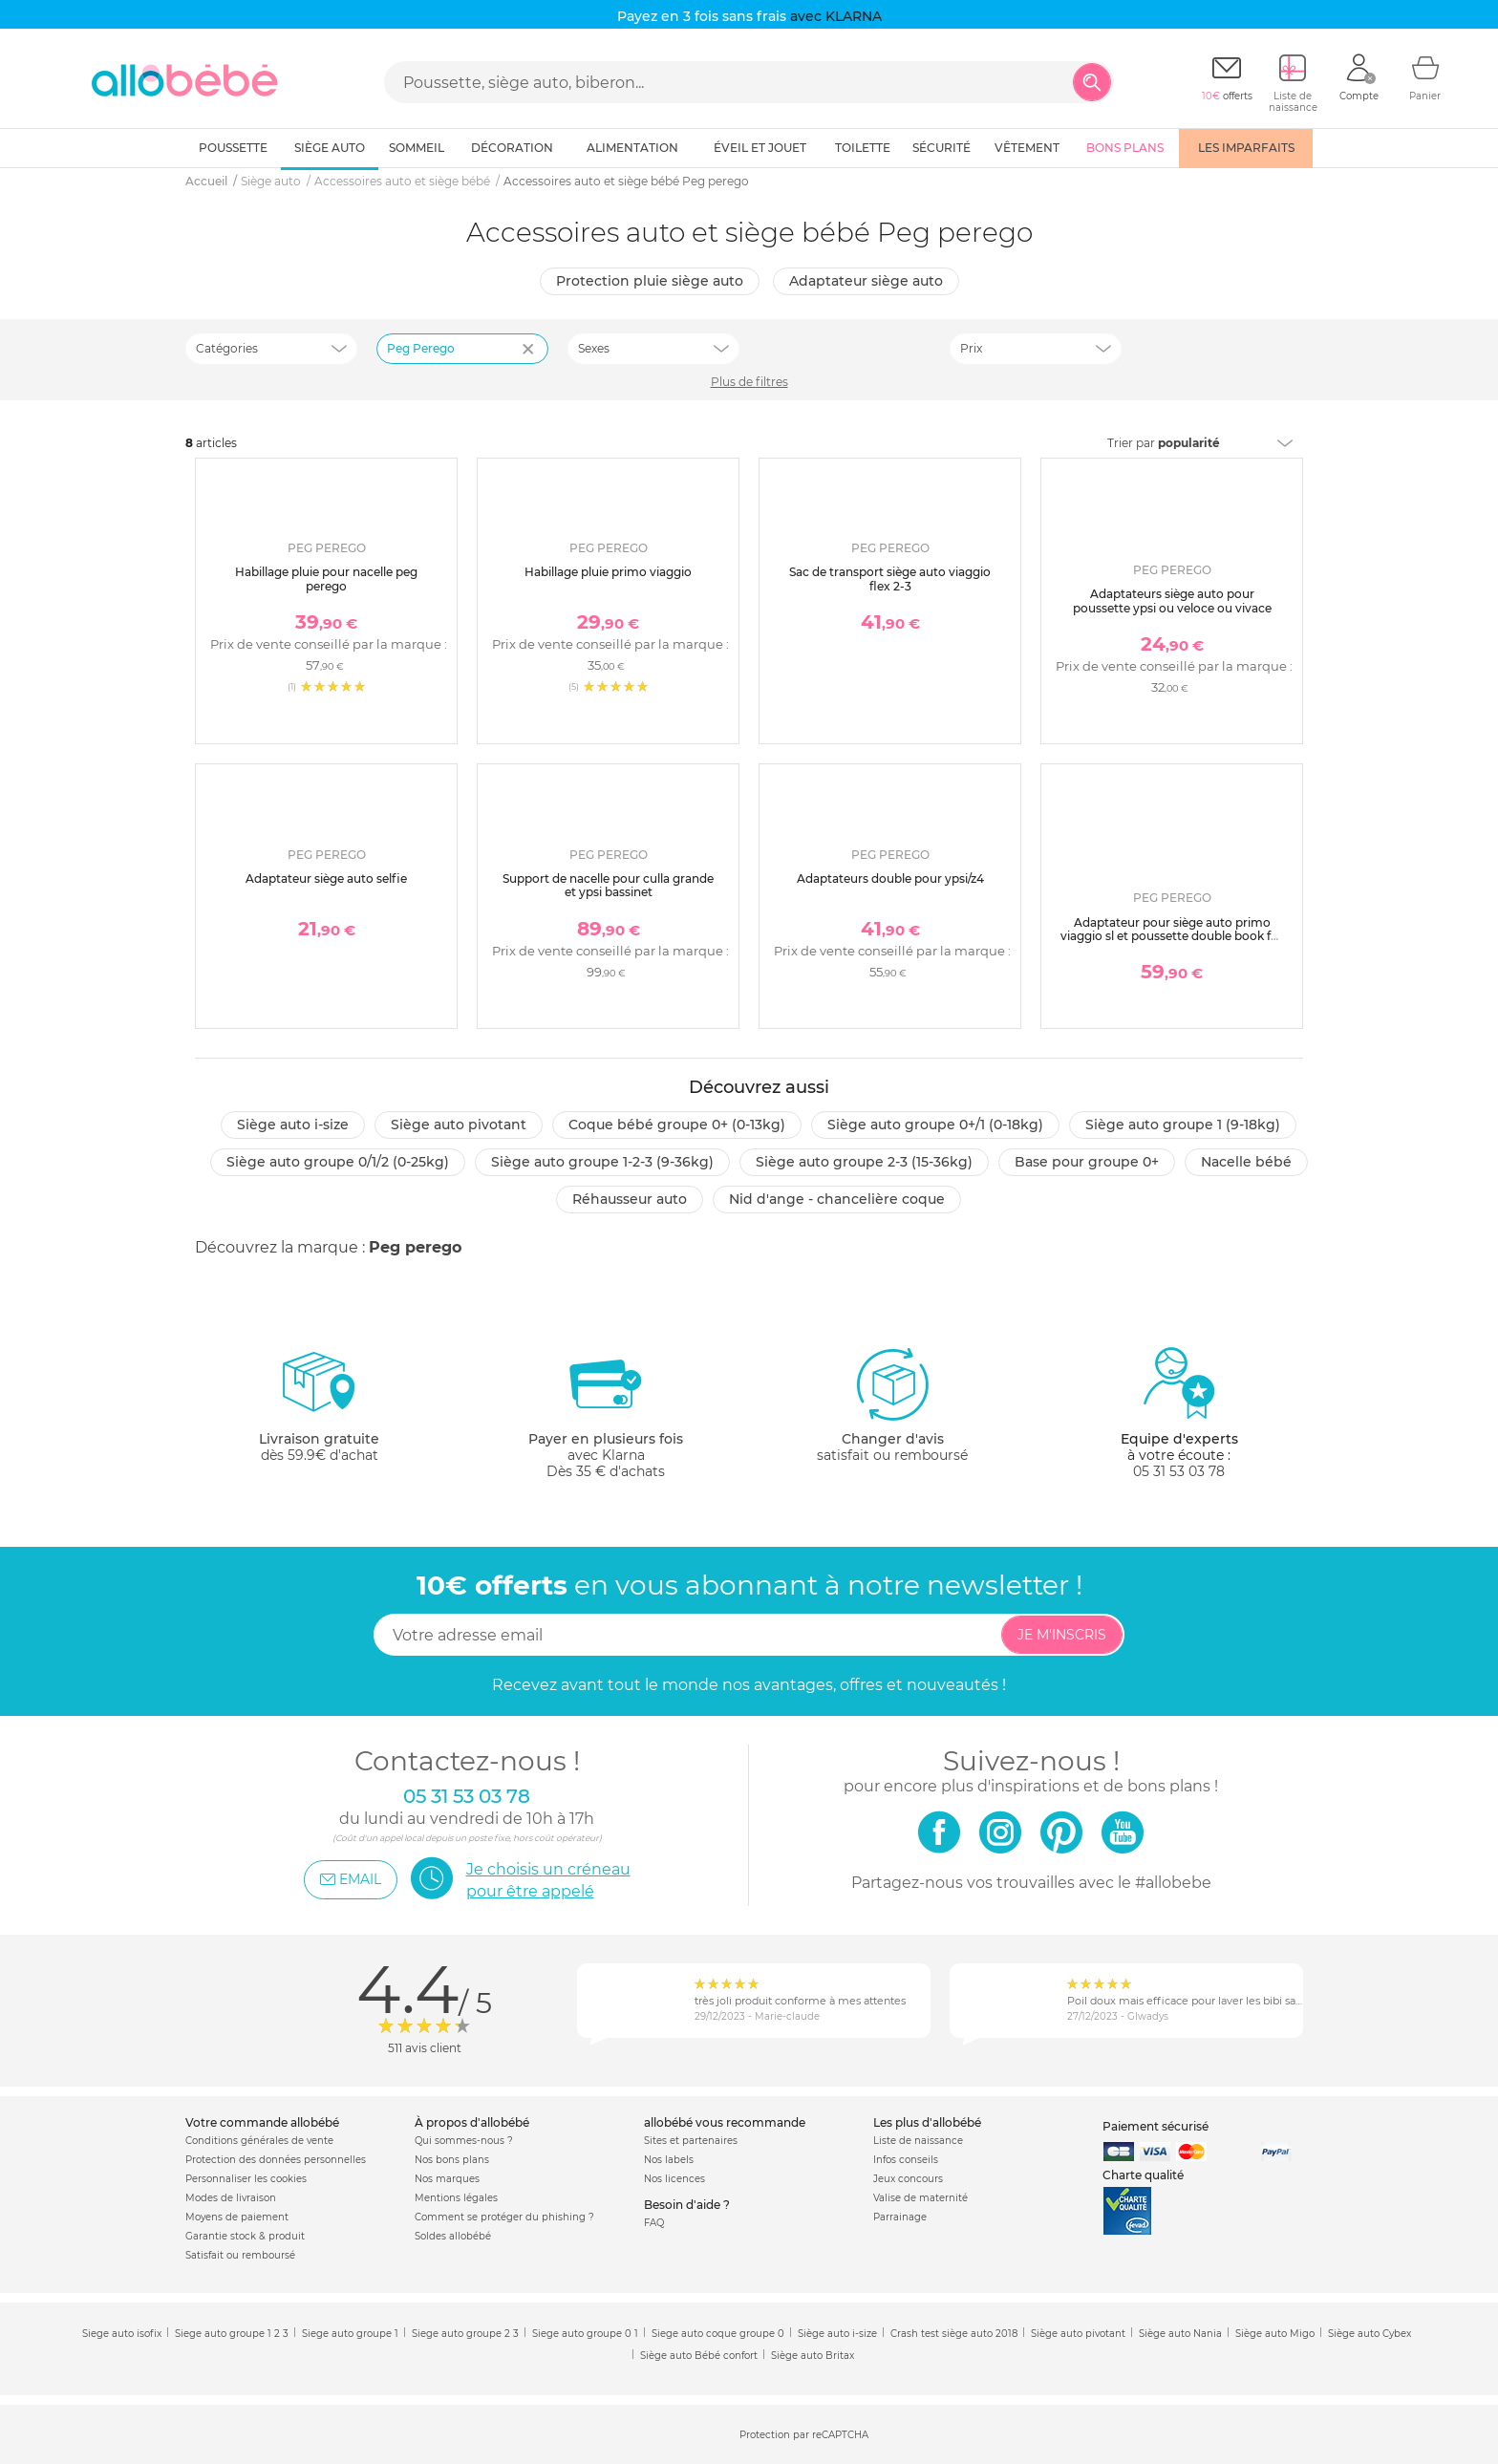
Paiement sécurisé (1155, 2126)
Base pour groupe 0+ (1087, 1161)
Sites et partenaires (691, 2140)
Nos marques (447, 2179)
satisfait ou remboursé (892, 1404)
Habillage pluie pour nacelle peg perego (326, 578)
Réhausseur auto (629, 1199)
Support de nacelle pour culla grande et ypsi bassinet (608, 885)
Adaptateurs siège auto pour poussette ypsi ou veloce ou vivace (1172, 600)
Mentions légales (456, 2198)
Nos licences (674, 2179)
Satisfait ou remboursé (240, 2255)
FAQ (654, 2223)
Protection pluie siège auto (649, 280)
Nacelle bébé (1246, 1161)
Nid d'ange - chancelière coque (837, 1199)
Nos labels (669, 2159)
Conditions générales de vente (259, 2140)
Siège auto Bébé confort (699, 2355)
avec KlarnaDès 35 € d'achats (605, 1412)
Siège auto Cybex (1369, 2333)
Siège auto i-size (293, 1124)
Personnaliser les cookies (246, 2179)
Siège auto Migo (1275, 2333)
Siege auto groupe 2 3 (465, 2333)
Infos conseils (905, 2159)
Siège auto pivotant (458, 1124)
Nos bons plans (452, 2159)
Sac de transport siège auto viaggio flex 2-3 (890, 578)
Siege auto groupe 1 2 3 (232, 2333)
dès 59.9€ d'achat (319, 1412)
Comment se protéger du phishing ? (504, 2217)
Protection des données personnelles (275, 2159)
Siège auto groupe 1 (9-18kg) (1182, 1124)
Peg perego (415, 1247)
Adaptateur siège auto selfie (326, 878)
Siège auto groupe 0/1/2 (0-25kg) (337, 1161)
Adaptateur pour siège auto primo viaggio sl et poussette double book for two (1171, 936)
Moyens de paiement (237, 2217)
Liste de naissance (918, 2140)
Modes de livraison (230, 2198)
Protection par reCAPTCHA (803, 2436)
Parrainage (900, 2217)
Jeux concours (908, 2179)
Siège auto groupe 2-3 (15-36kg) (864, 1161)
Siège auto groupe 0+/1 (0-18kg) (935, 1124)
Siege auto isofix (121, 2333)
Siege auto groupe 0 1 (585, 2333)
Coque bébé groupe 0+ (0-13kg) (676, 1124)
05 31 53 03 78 (1179, 1471)
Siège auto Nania (1180, 2333)
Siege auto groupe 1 (350, 2333)
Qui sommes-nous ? (464, 2140)
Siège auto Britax (812, 2355)
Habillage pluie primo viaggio (608, 572)
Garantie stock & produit (245, 2236)
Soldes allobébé (453, 2236)
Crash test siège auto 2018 (953, 2333)
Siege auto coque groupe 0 (718, 2333)
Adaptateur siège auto (866, 280)
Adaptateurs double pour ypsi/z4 (890, 878)
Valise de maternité (920, 2198)
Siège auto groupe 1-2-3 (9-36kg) (602, 1161)
